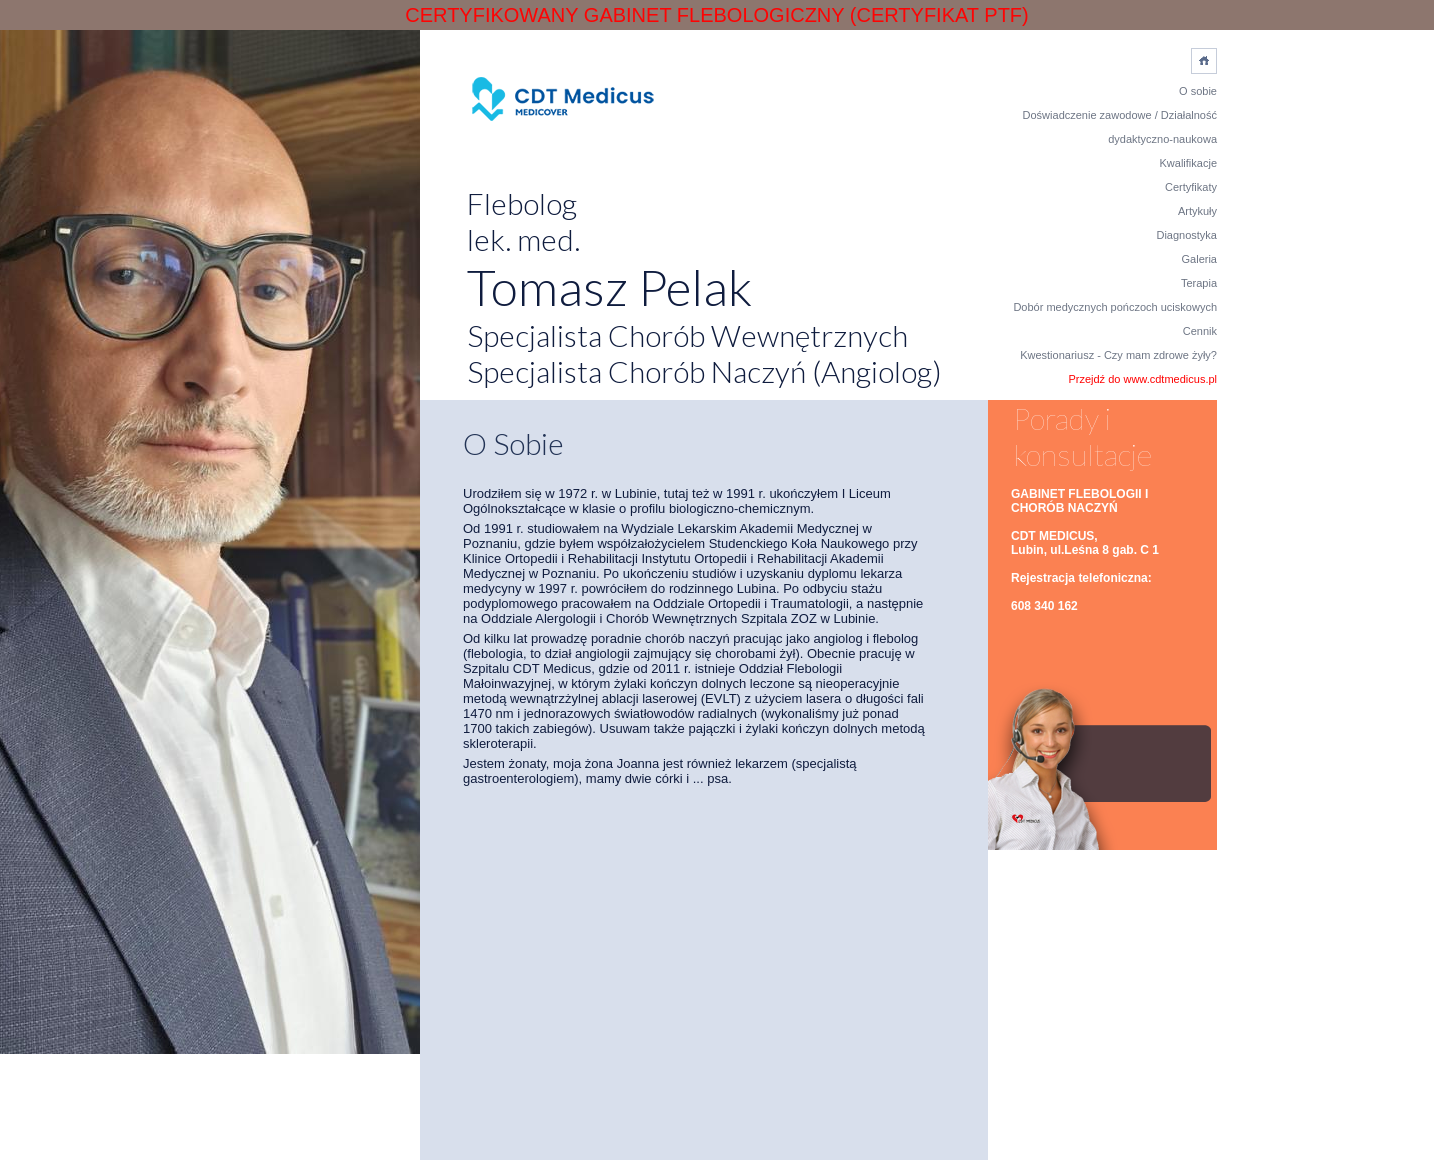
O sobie (1198, 91)
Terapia (1199, 283)
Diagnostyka (1186, 235)
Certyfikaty (1191, 187)
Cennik (1200, 331)
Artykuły (1197, 211)
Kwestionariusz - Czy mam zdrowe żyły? (1118, 355)
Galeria (1199, 259)
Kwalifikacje (1188, 163)
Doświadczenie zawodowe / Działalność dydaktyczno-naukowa (1120, 127)
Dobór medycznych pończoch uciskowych (1115, 307)
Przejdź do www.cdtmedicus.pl (1142, 379)
